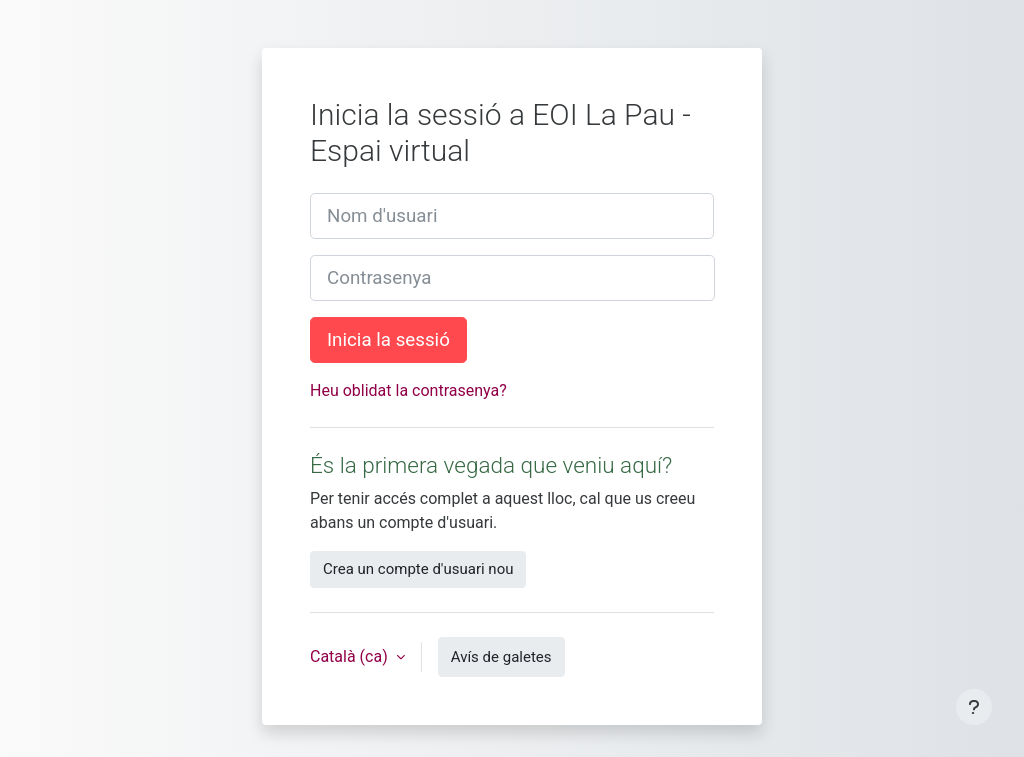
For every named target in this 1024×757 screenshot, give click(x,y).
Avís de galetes (501, 657)
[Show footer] (974, 707)
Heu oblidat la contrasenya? (408, 390)
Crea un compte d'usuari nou (418, 569)
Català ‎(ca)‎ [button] (351, 656)
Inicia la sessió (388, 340)
